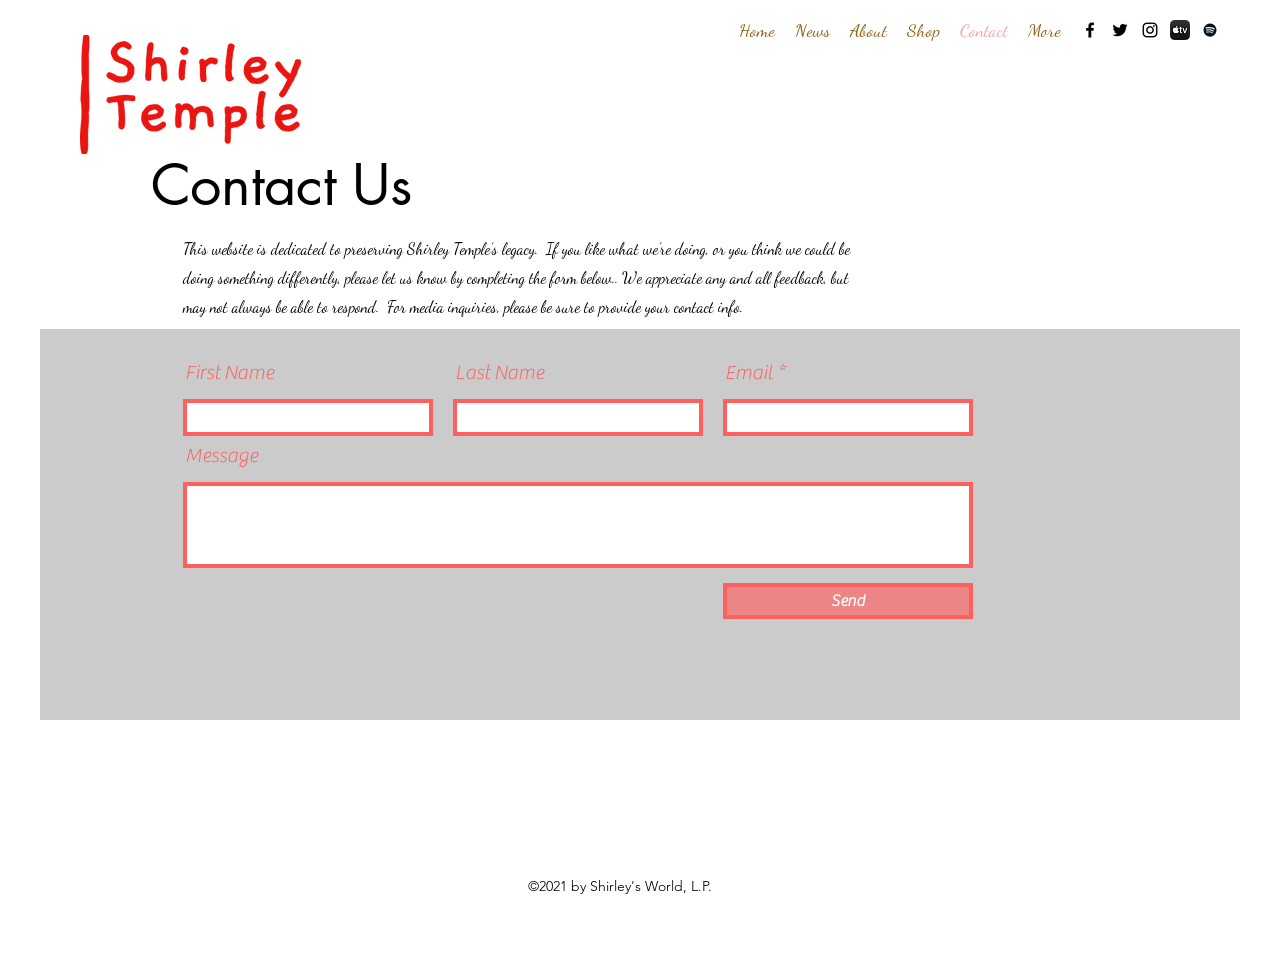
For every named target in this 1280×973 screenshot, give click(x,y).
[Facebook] (1090, 30)
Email (749, 373)
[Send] (848, 601)
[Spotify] (1210, 30)
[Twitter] (1120, 30)
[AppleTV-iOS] (1180, 30)
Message (221, 456)
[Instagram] (1150, 30)
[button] (868, 30)
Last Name (499, 373)
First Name (229, 373)
